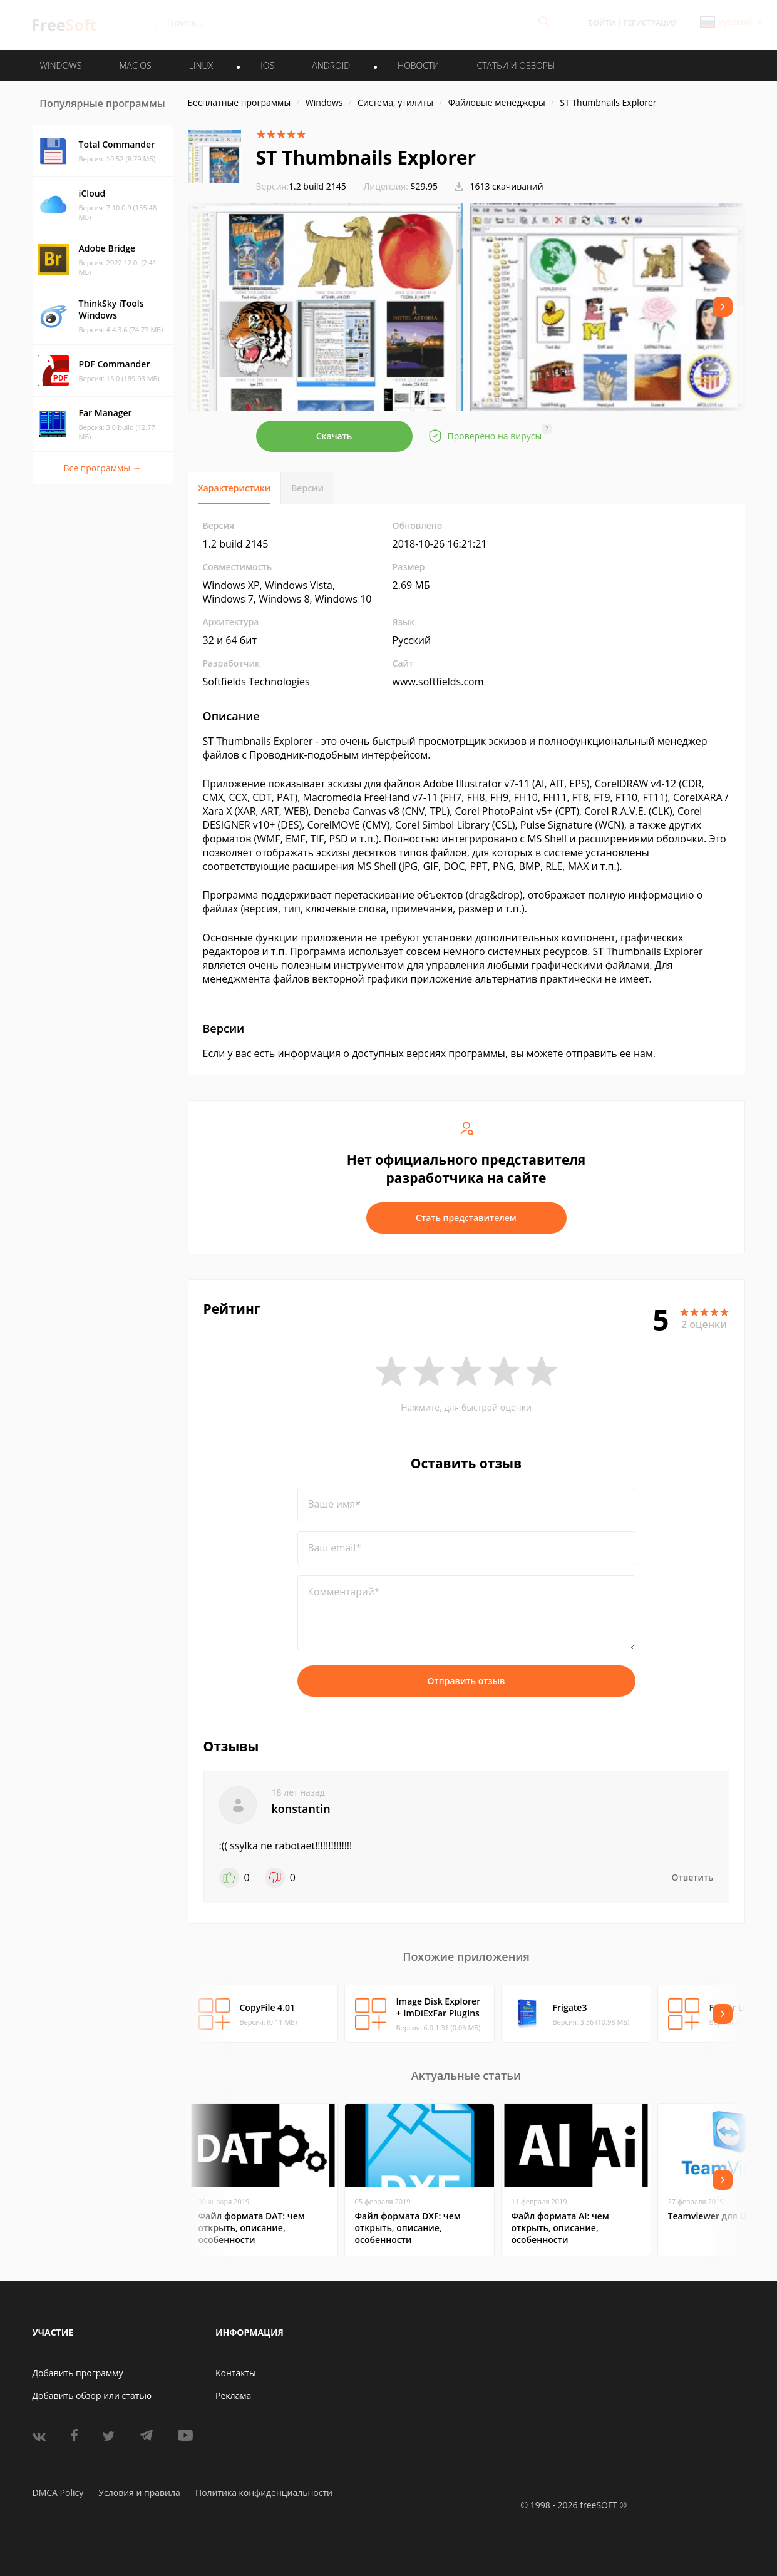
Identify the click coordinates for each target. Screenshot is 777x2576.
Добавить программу (78, 2373)
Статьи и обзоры (516, 65)
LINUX (201, 65)
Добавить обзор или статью (92, 2395)
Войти (602, 23)
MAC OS (135, 65)
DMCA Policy (58, 2492)
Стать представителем (466, 1218)
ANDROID (331, 65)
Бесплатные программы (239, 102)
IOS (267, 65)
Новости (418, 65)
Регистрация (650, 23)
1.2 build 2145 (301, 186)
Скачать (334, 436)
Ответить (693, 1877)
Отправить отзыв (466, 1681)
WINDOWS (61, 65)
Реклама (233, 2395)
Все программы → (102, 468)
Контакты (235, 2373)
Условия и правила (139, 2492)
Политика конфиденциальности (263, 2492)
